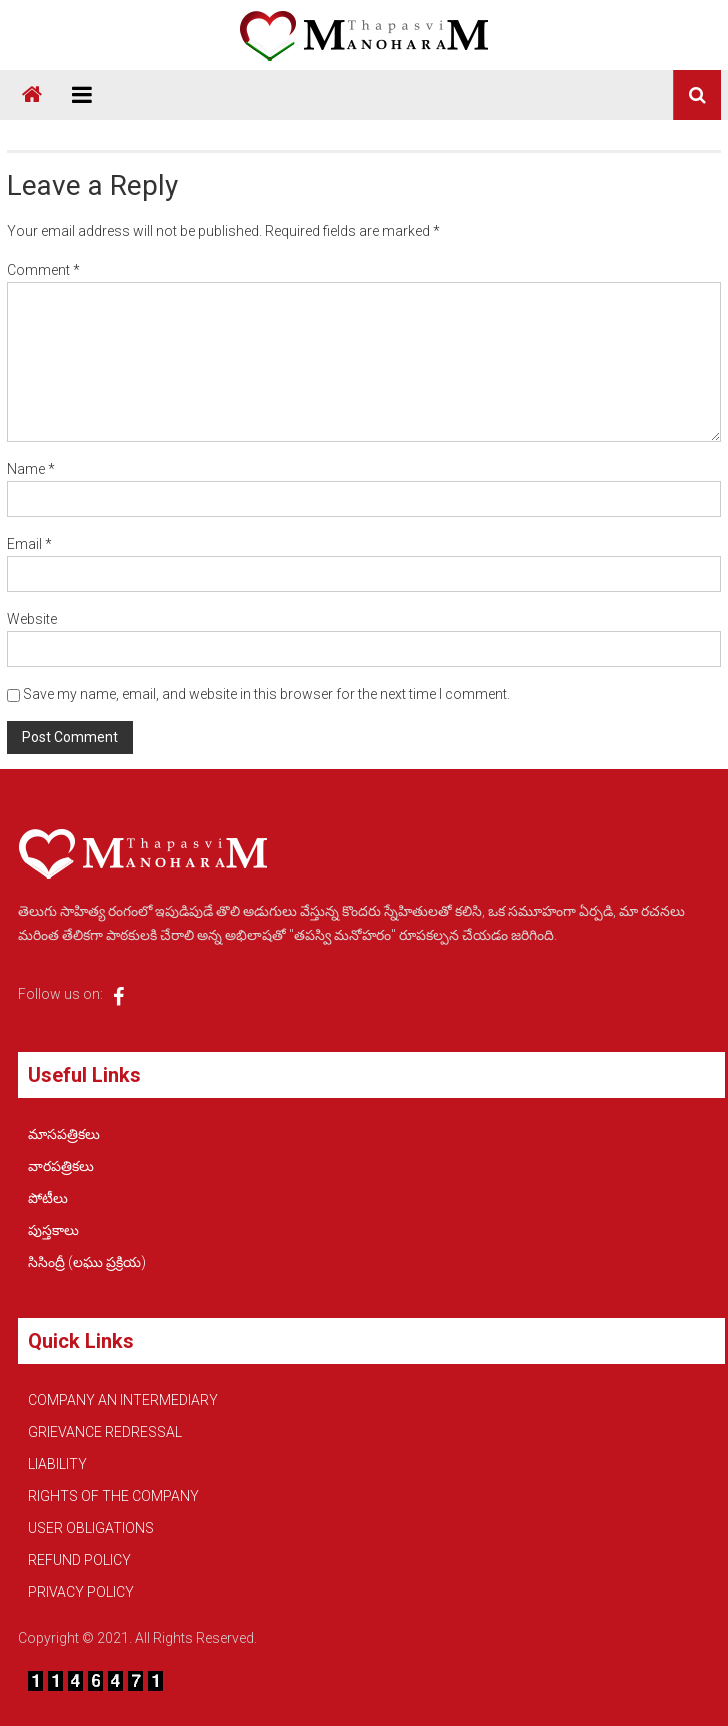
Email (29, 544)
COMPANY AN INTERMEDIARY (123, 1400)
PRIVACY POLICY (81, 1592)
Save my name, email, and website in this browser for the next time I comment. (266, 694)
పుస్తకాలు (53, 1230)
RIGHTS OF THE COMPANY (113, 1496)
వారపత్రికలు (61, 1166)
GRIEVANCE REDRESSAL (105, 1432)
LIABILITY (57, 1464)
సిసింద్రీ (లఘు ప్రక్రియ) (87, 1262)
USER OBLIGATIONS (91, 1528)
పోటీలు (48, 1198)
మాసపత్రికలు (64, 1134)
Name (31, 469)
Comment (43, 270)
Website (32, 619)
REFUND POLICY (79, 1560)
